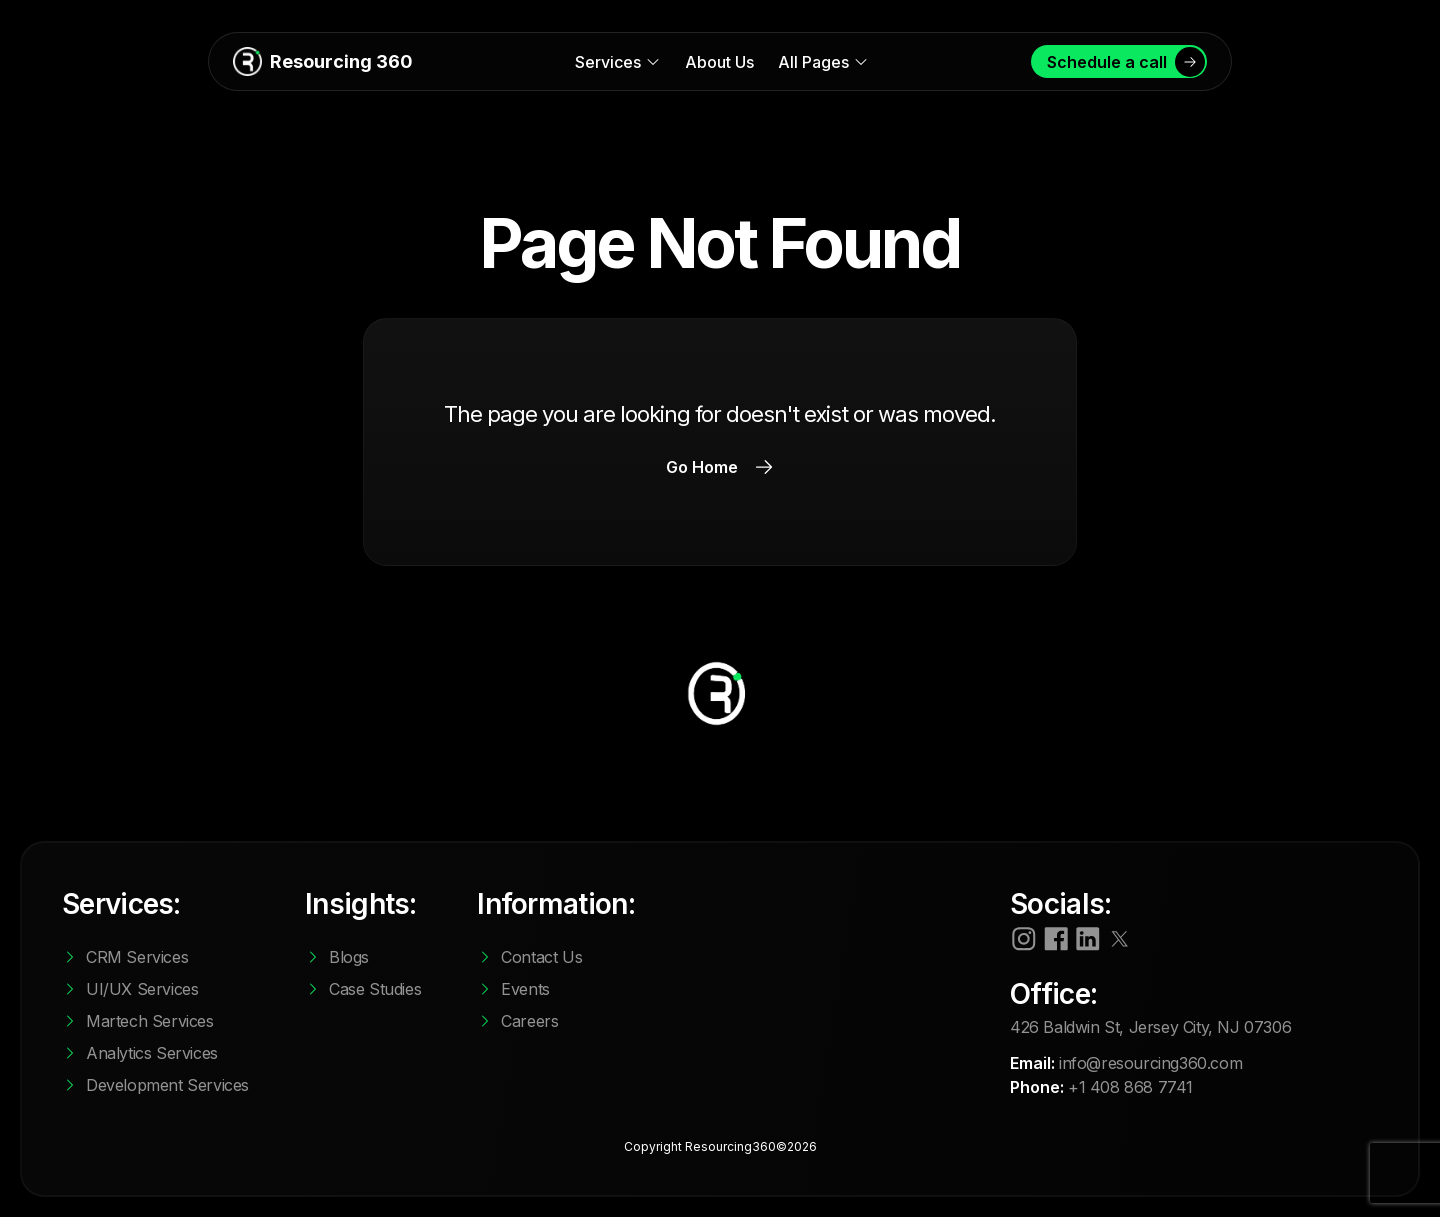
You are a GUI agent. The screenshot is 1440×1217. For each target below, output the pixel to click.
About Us (719, 62)
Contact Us (541, 957)
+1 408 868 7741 (1130, 1087)
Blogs (349, 957)
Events (525, 989)
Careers (529, 1021)
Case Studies (375, 989)
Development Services (167, 1085)
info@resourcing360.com (1150, 1063)
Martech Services (150, 1021)
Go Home (720, 467)
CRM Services (137, 957)
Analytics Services (152, 1053)
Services (618, 62)
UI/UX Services (142, 989)
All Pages (823, 62)
